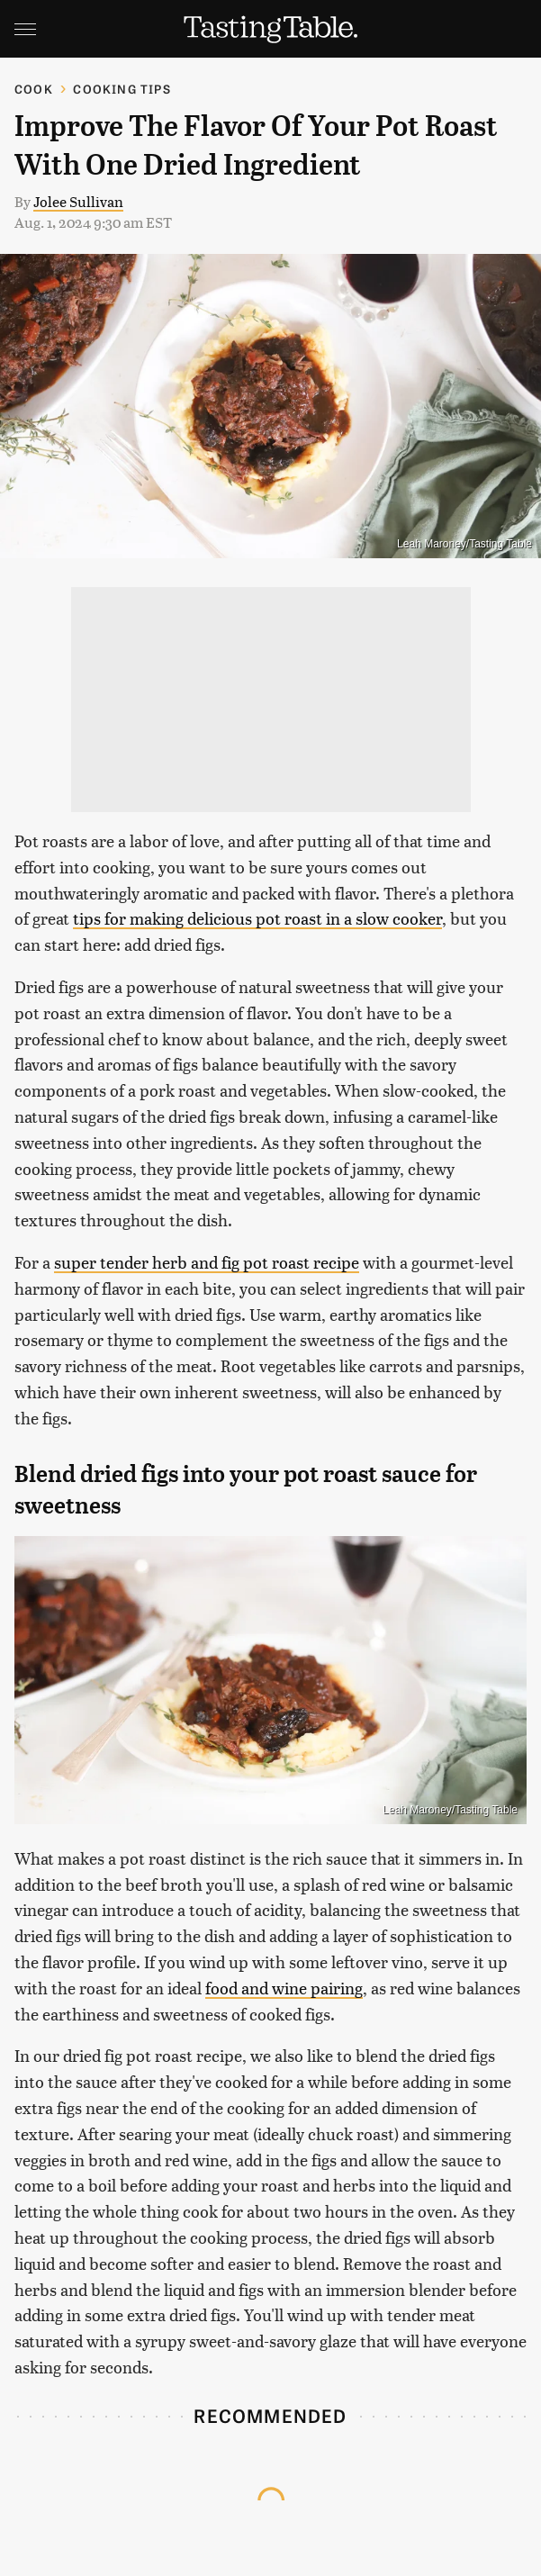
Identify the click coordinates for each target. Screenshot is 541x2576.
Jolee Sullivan (78, 201)
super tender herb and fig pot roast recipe (206, 1262)
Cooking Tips (121, 89)
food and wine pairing (284, 1987)
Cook (33, 89)
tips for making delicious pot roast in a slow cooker (257, 918)
